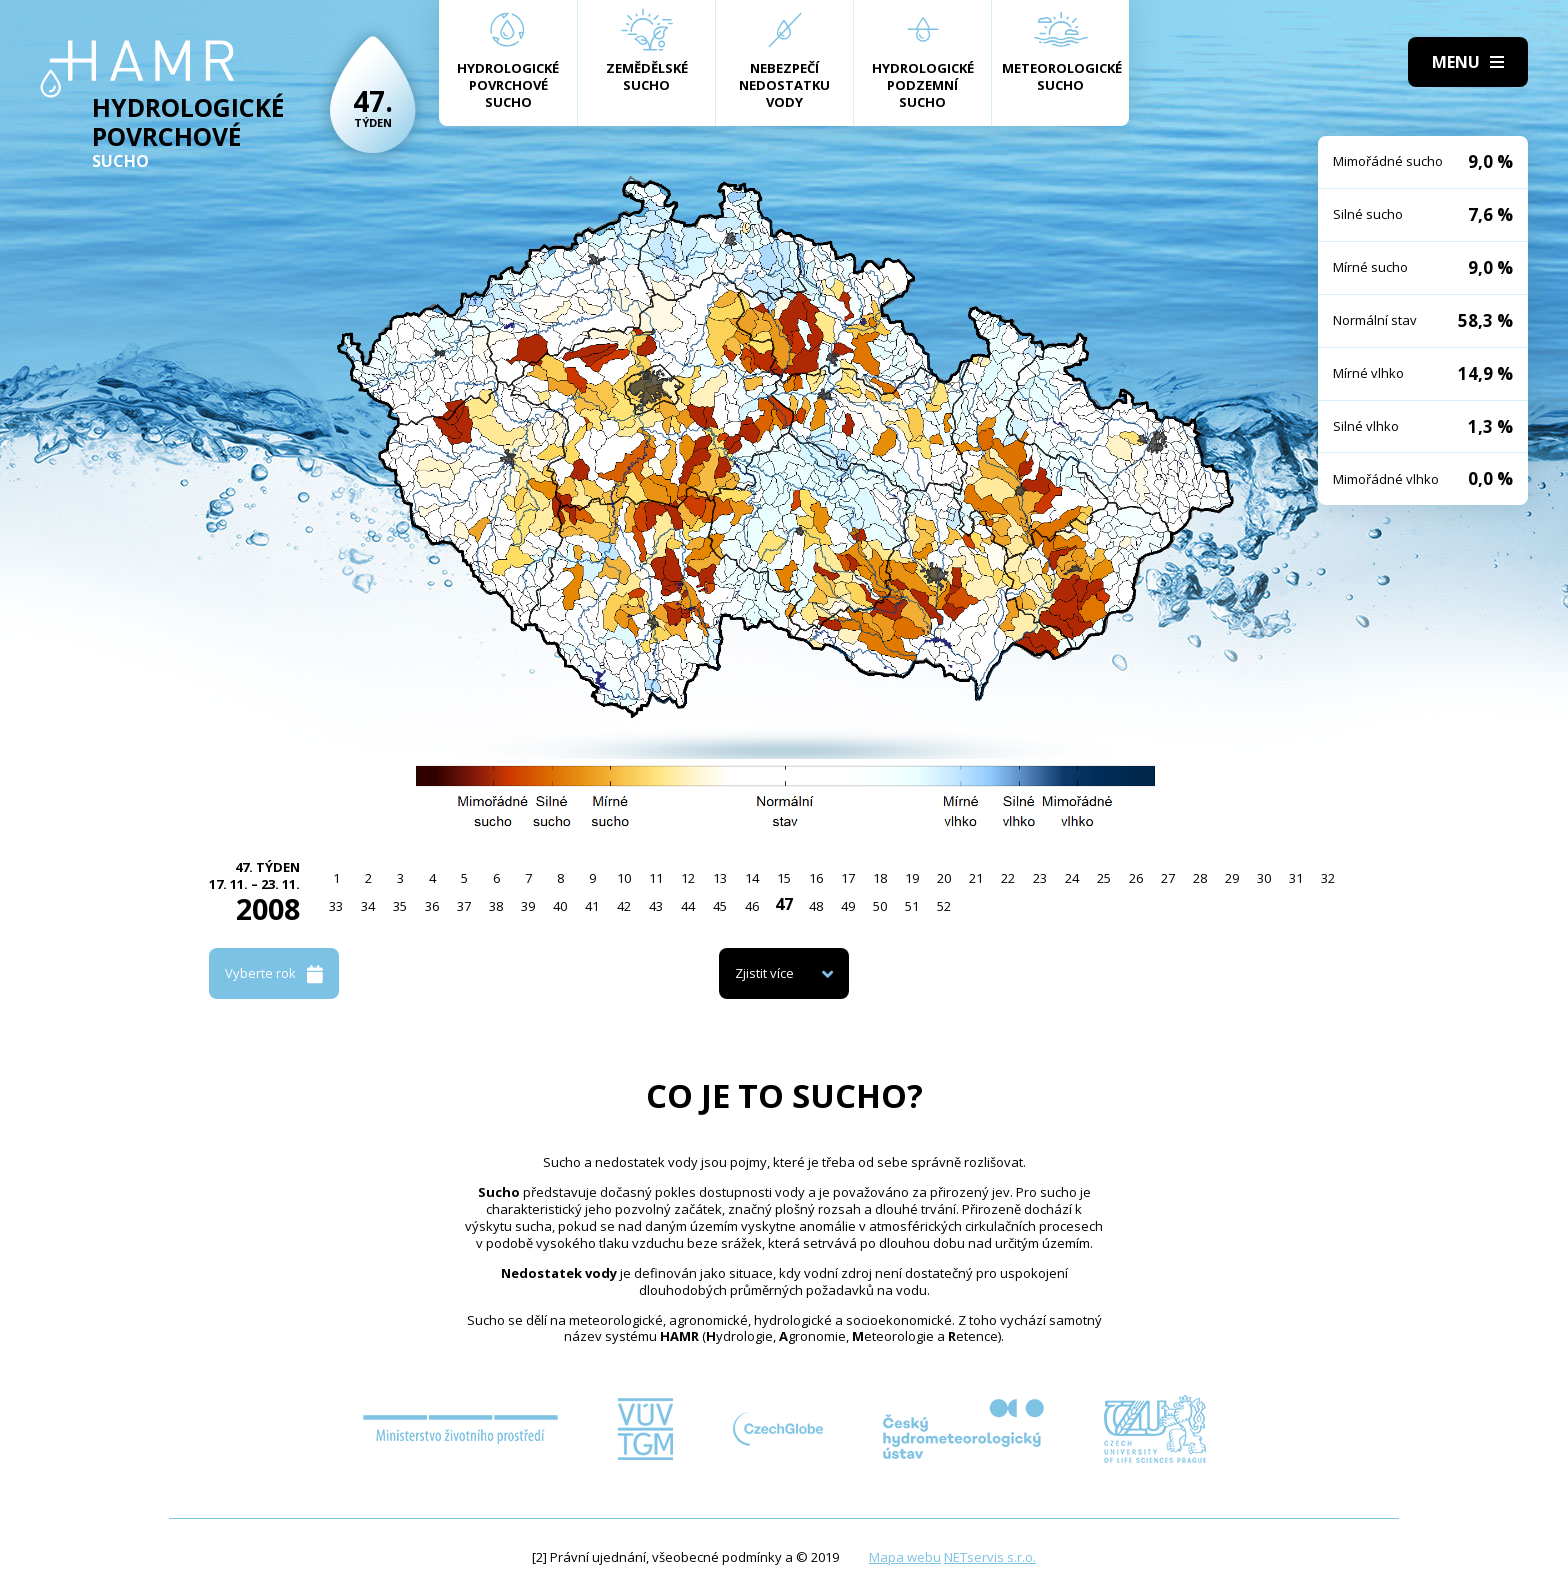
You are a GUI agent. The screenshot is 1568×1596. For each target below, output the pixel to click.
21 (976, 878)
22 (1008, 878)
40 (560, 906)
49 (848, 906)
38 (496, 906)
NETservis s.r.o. (990, 1557)
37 (464, 906)
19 (912, 878)
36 (432, 906)
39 (528, 906)
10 (624, 878)
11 (656, 878)
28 (1200, 878)
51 (912, 906)
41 (592, 906)
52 (944, 906)
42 (624, 906)
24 (1072, 878)
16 (816, 878)
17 (848, 878)
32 (1328, 878)
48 (816, 906)
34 (368, 906)
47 (784, 904)
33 (336, 906)
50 (880, 906)
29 (1232, 878)
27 (1168, 878)
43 (656, 906)
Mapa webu (905, 1557)
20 (944, 878)
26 (1136, 878)
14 (752, 878)
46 (752, 906)
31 (1296, 878)
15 (784, 878)
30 (1264, 878)
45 (720, 906)
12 (688, 878)
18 (880, 878)
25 (1104, 878)
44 (688, 906)
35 (400, 906)
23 (1040, 878)
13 (720, 878)
